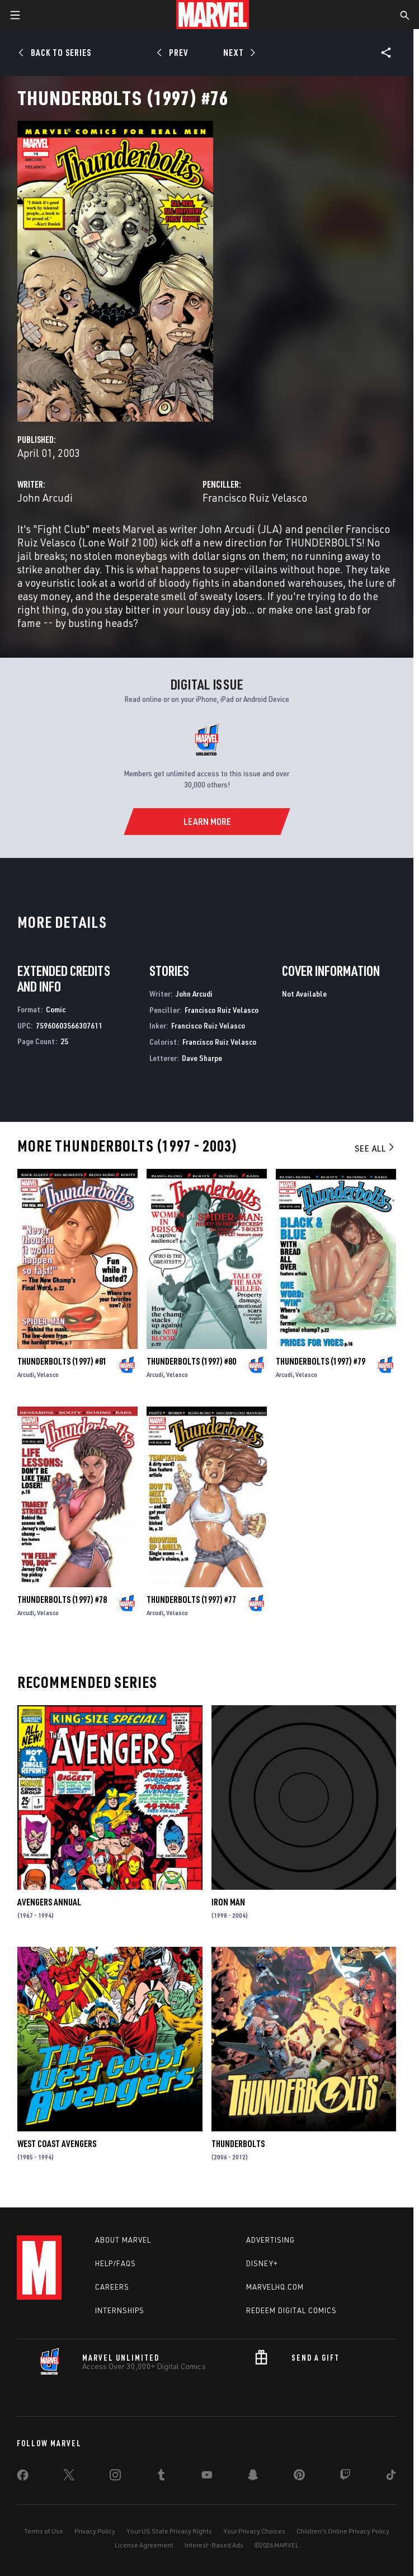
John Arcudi (45, 497)
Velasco (48, 1374)
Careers (112, 2286)
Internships (119, 2310)
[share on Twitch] (345, 2477)
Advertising (270, 2239)
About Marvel (123, 2239)
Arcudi (25, 1374)
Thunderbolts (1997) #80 (191, 1361)
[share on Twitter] (68, 2477)
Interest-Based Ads (214, 2545)
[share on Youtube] (207, 2477)
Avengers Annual (49, 1902)
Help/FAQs (115, 2263)
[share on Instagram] (115, 2477)
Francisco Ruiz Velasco (255, 497)
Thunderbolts (238, 2143)
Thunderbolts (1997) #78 (62, 1599)
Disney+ (262, 2263)
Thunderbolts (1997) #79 (320, 1361)
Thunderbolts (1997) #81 (62, 1361)
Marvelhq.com (275, 2286)
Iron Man (228, 1902)
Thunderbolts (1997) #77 (191, 1599)
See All (375, 1148)
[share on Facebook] (23, 2477)
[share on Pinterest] (299, 2477)
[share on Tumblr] (161, 2477)
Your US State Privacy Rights (169, 2531)
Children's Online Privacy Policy (342, 2531)
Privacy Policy (94, 2531)
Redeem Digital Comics (291, 2310)
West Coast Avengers (56, 2143)
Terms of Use (43, 2531)
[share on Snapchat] (252, 2477)
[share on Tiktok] (391, 2477)
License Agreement (144, 2545)
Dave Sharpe (202, 1058)
